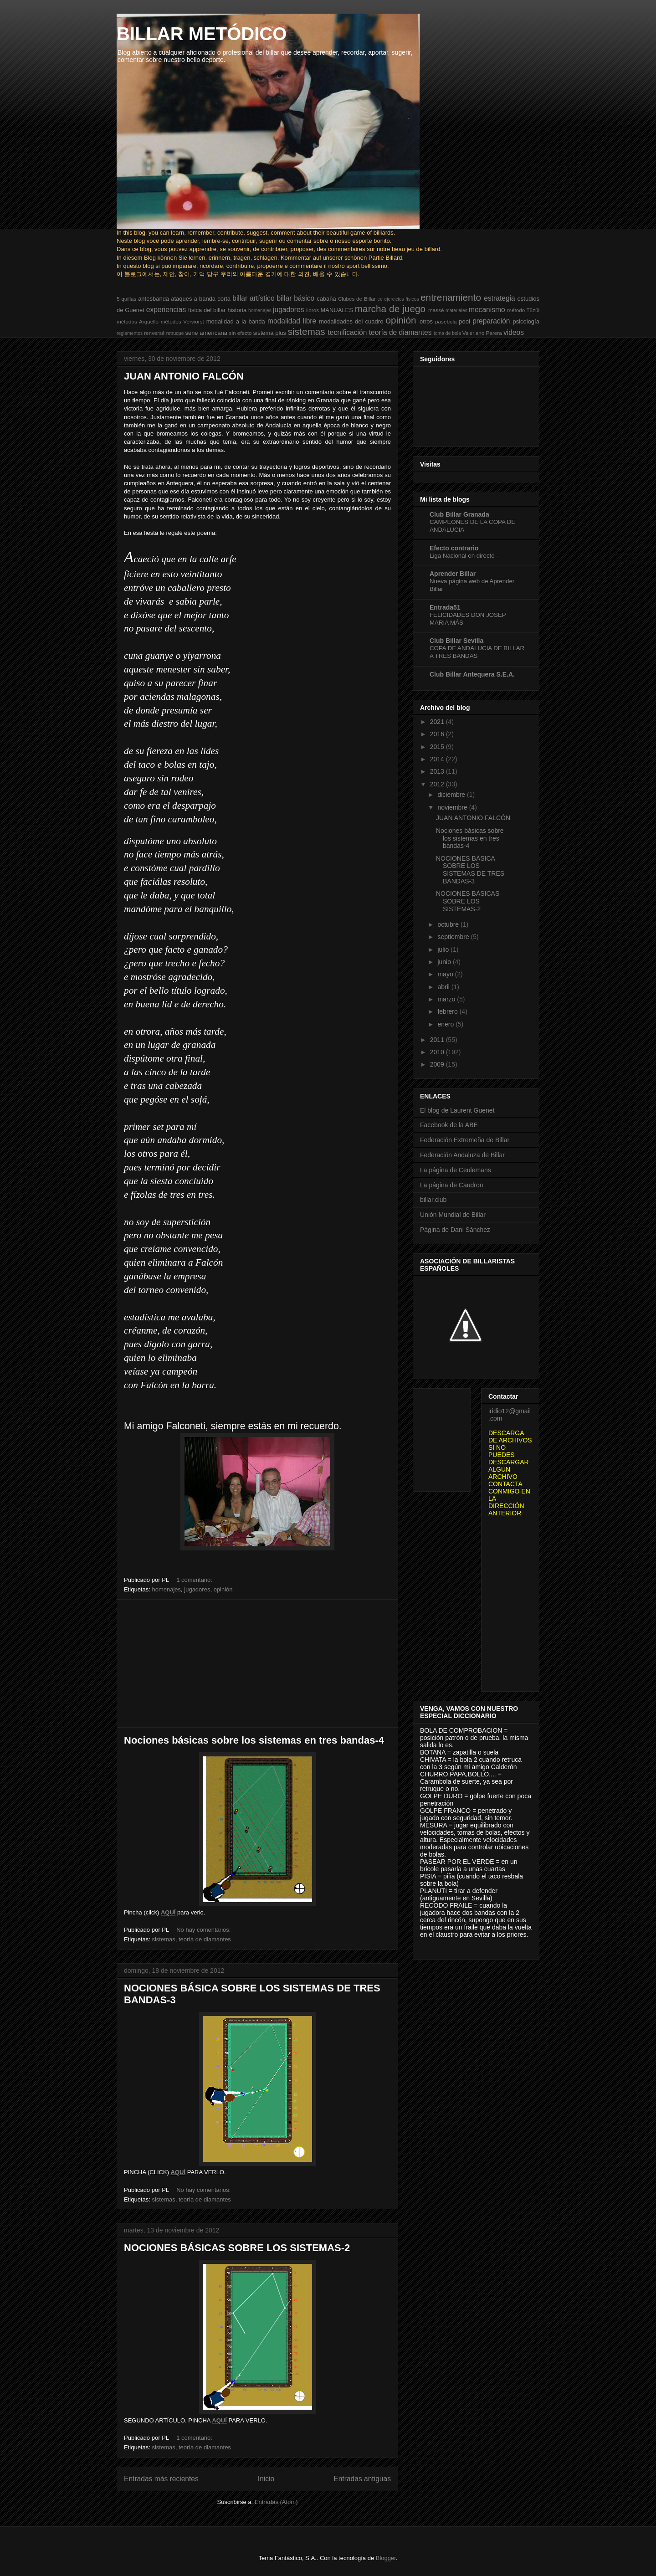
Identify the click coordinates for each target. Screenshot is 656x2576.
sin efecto (240, 333)
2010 (438, 1052)
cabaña (326, 298)
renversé (154, 333)
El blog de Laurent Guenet (457, 1110)
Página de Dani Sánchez (455, 1229)
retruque (175, 333)
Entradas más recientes (161, 2479)
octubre (449, 924)
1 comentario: (195, 1579)
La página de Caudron (451, 1185)
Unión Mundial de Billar (453, 1214)
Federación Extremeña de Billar (464, 1140)
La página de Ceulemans (455, 1170)
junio (444, 961)
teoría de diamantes (400, 332)
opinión (401, 320)
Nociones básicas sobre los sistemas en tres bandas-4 (254, 1740)
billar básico (295, 298)
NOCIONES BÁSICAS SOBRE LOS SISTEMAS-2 (237, 2247)
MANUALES (336, 310)
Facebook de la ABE (449, 1125)
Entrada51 (445, 607)
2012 (438, 784)
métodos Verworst (182, 321)
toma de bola (447, 333)
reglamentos (130, 333)
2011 (438, 1039)
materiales (456, 310)
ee (380, 299)
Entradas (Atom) (276, 2502)
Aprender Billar (453, 573)
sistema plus (269, 332)
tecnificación (347, 332)
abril (444, 986)
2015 (438, 746)
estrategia (499, 298)
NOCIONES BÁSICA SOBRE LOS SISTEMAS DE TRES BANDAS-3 (470, 870)
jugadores (288, 309)
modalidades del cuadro (351, 321)
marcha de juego (390, 308)
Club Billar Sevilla (456, 640)
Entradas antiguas (362, 2479)
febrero (448, 1011)
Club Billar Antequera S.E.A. (472, 674)
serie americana (206, 332)
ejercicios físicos (401, 299)
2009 (438, 1064)
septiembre (454, 936)
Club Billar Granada (459, 514)
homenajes (260, 310)
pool (464, 321)
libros (312, 310)
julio (444, 949)
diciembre (452, 794)
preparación (491, 321)
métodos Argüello (138, 321)
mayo (446, 974)
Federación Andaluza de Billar (462, 1155)
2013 (438, 771)
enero (446, 1024)
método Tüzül (523, 310)
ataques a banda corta (201, 298)
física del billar (207, 310)
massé (436, 310)
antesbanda (153, 298)
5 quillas (126, 299)
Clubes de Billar (357, 299)
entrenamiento (450, 297)
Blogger (386, 2558)
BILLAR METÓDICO (202, 34)
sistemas (306, 331)
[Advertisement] (257, 1663)
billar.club (433, 1199)
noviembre (453, 807)
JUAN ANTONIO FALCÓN (184, 376)
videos (513, 332)
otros (426, 321)
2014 (438, 759)
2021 (438, 721)
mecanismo (487, 309)
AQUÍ (168, 1912)
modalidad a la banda (235, 321)
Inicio (266, 2479)
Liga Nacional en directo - (464, 555)
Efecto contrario (454, 548)
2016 (438, 734)
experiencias (166, 309)
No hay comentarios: (204, 1929)
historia (236, 310)
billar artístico (253, 298)
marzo (447, 999)
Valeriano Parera (482, 333)
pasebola (445, 321)
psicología (525, 321)
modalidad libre (291, 321)
